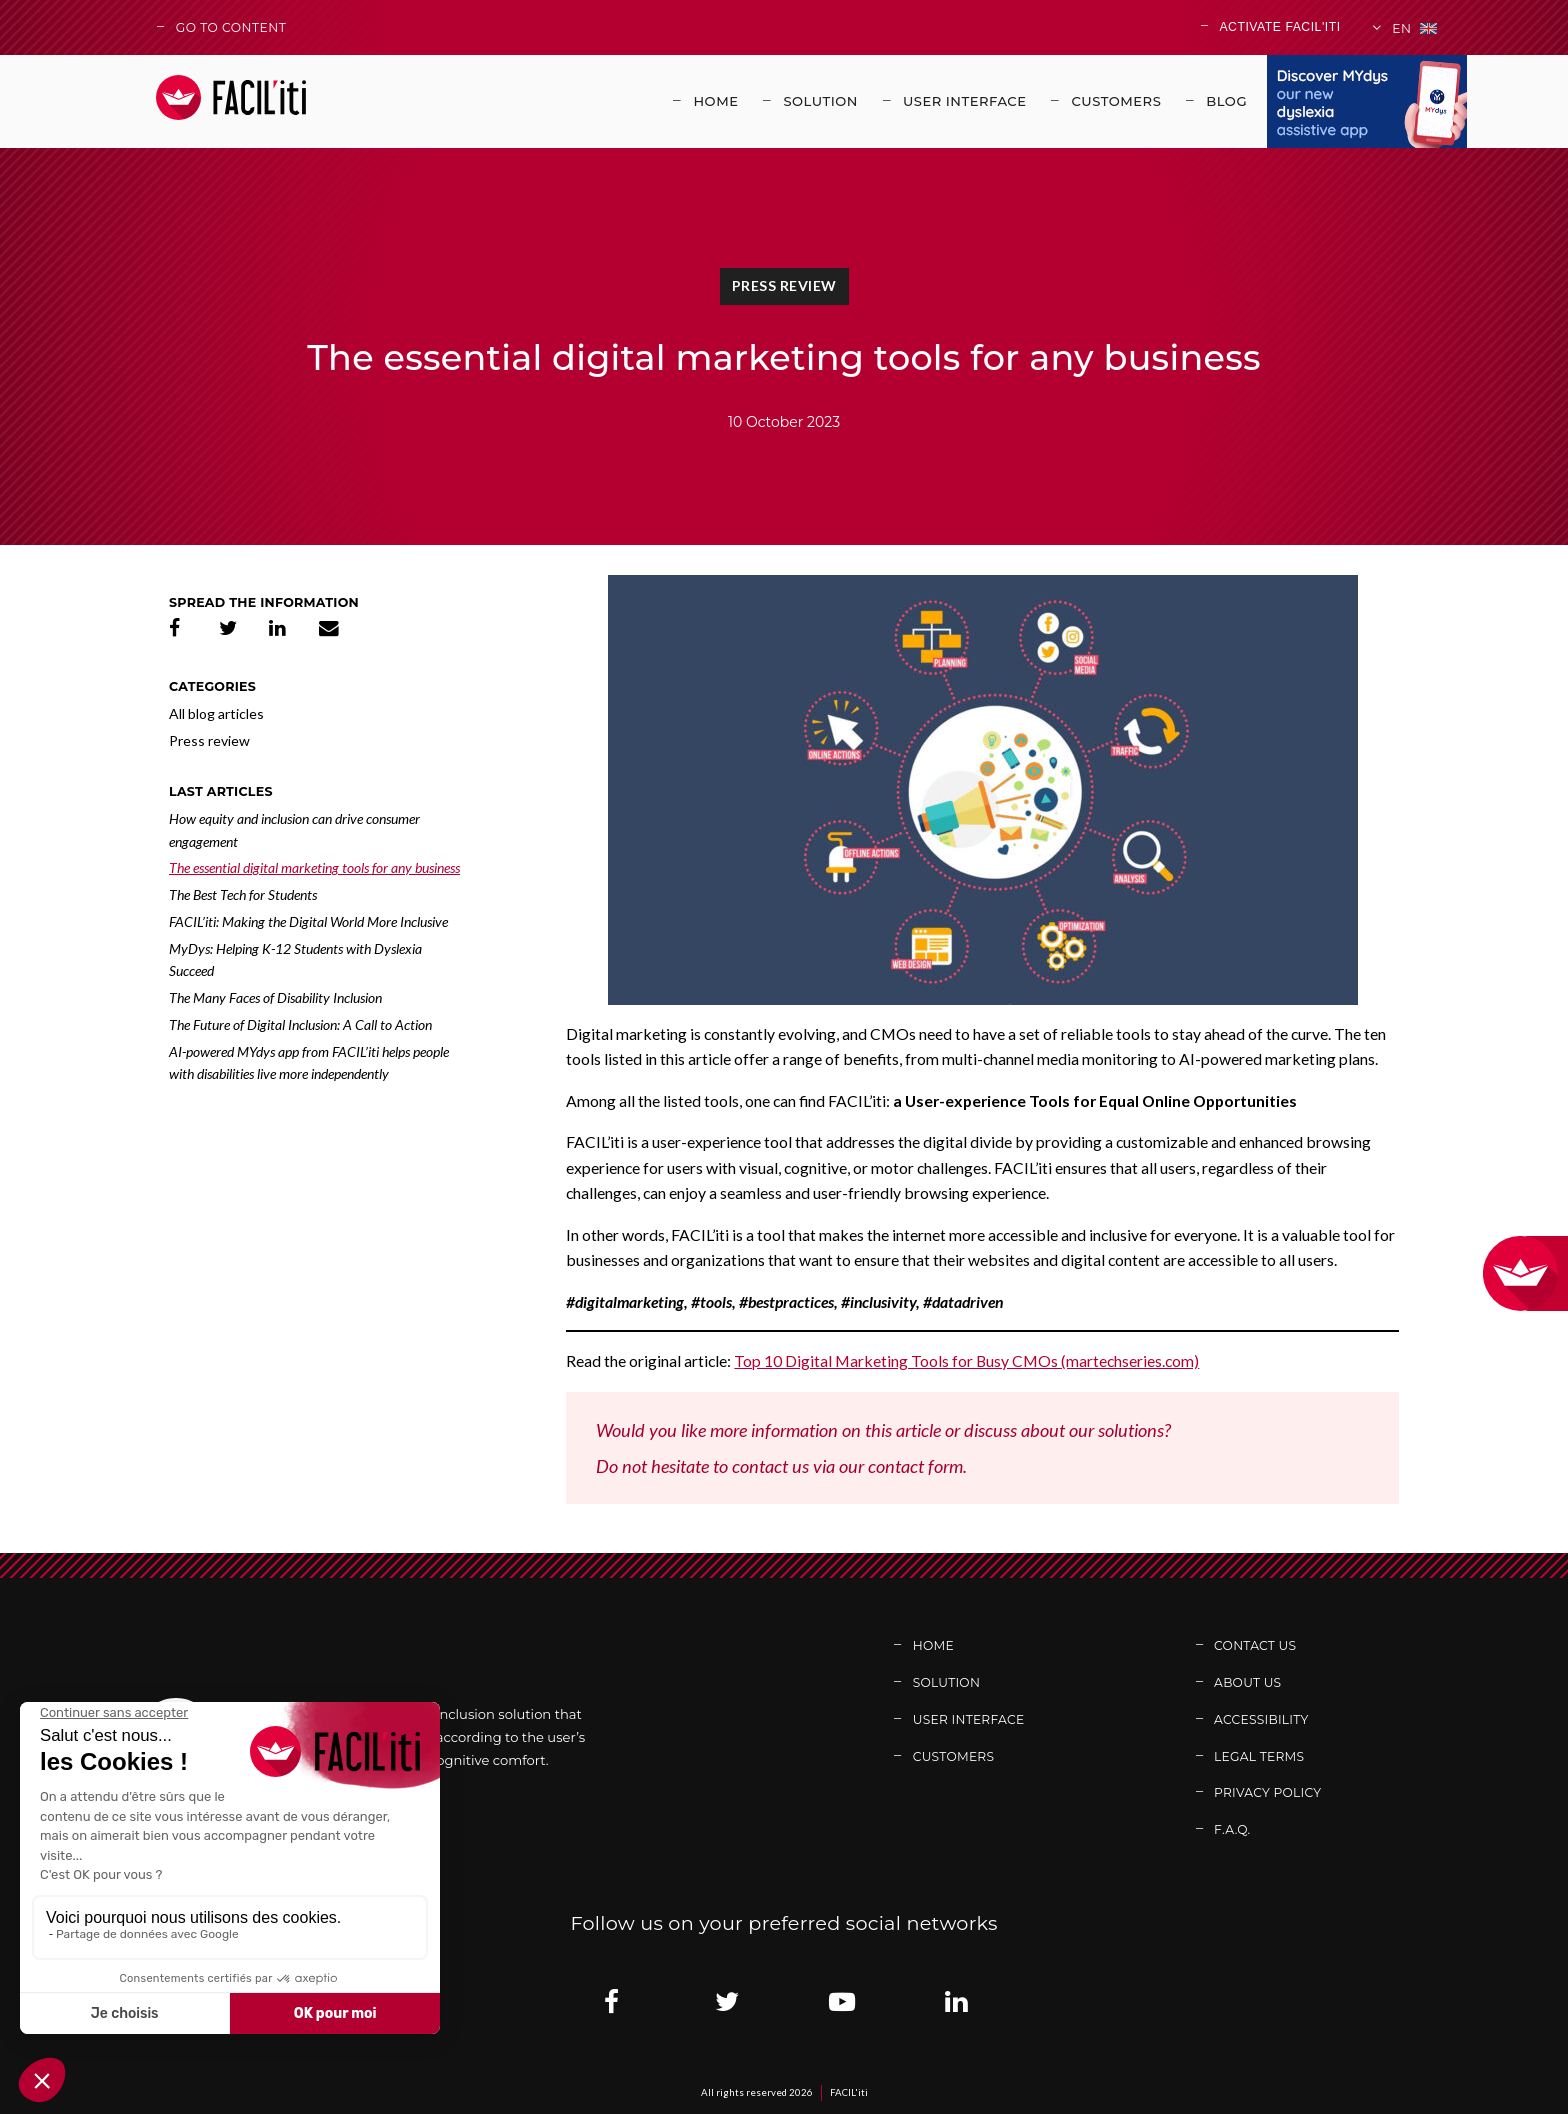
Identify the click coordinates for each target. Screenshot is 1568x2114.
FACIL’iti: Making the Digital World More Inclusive (308, 921)
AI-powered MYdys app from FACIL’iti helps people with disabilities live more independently (309, 1063)
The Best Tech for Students (243, 894)
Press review (784, 285)
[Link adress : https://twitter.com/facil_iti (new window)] (726, 2001)
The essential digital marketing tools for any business (314, 867)
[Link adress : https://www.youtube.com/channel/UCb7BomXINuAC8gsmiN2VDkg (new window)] (841, 2001)
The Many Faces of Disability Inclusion (275, 997)
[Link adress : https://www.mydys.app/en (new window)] (1367, 101)
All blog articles (216, 713)
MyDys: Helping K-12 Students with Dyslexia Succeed (295, 960)
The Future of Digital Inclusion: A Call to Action (300, 1024)
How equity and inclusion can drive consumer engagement (294, 830)
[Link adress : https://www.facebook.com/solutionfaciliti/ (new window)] (611, 2001)
